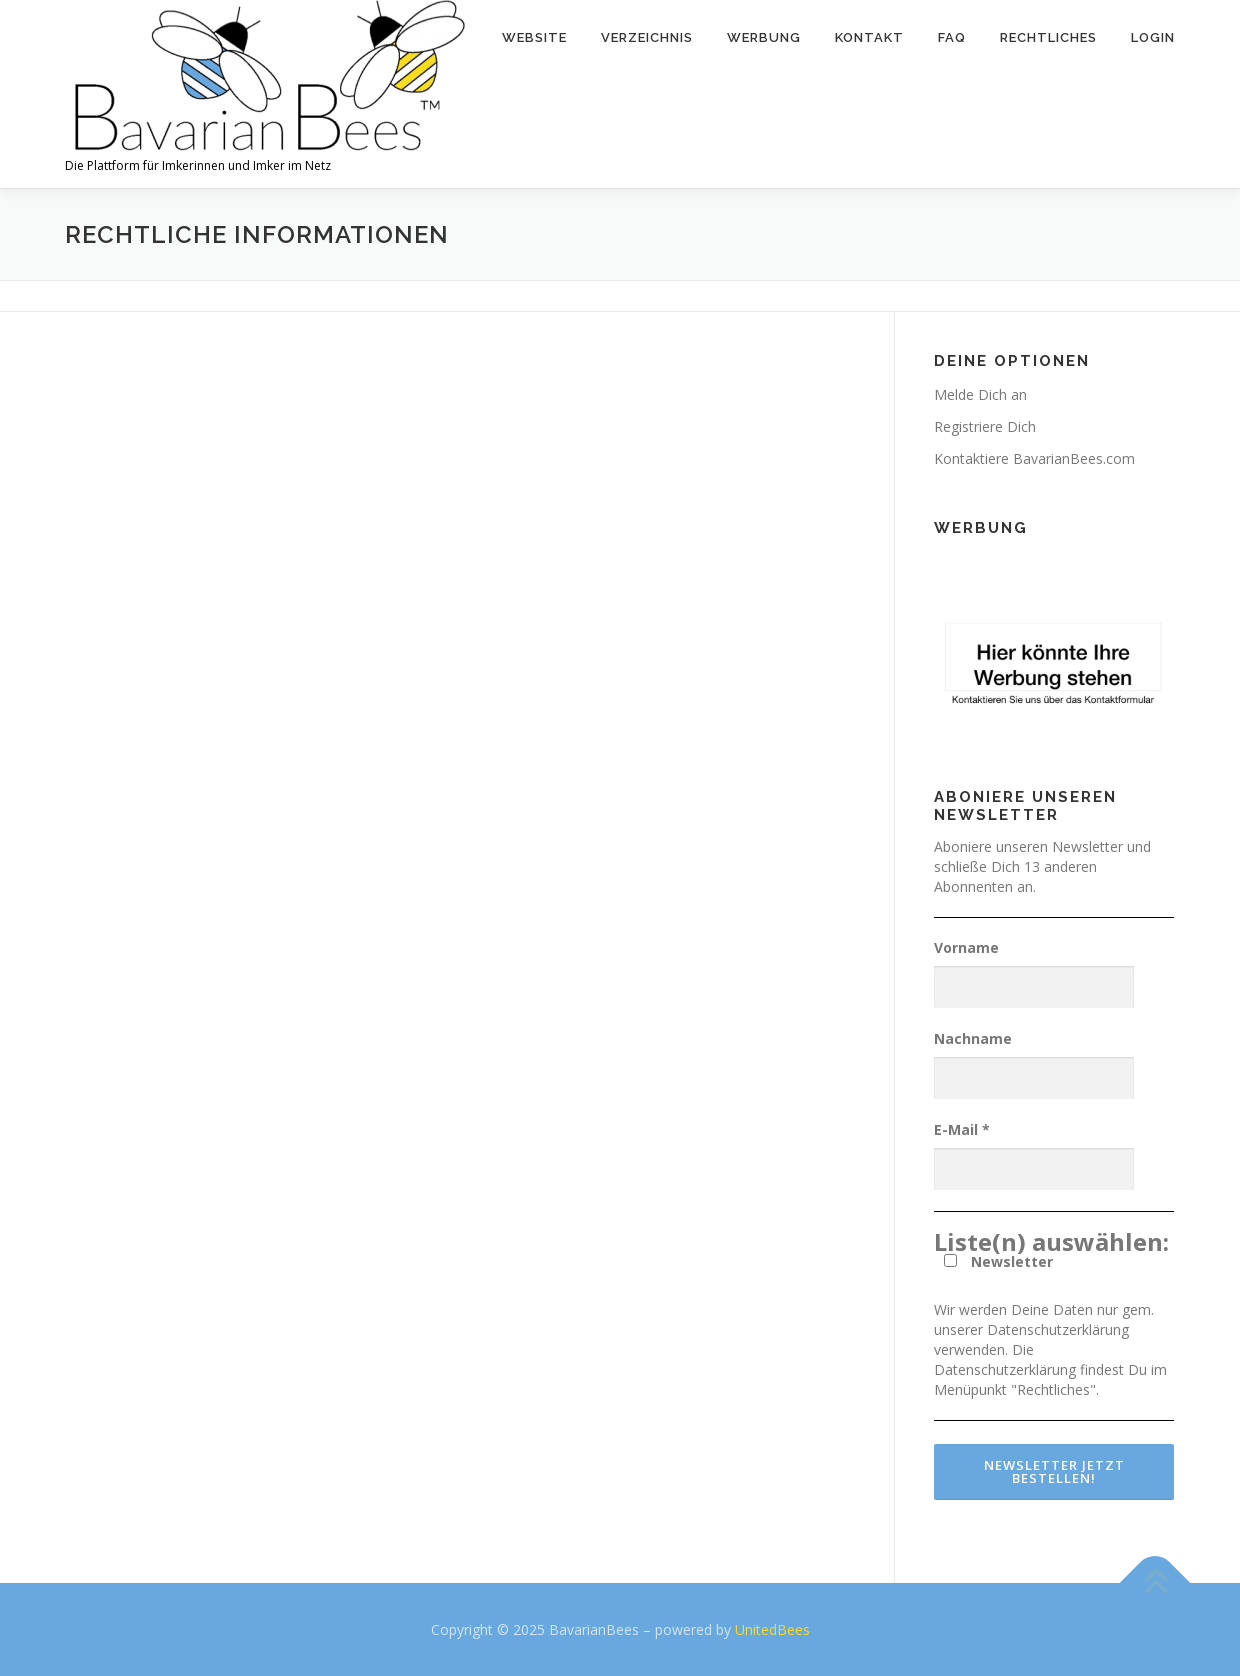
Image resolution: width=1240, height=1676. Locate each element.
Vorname (966, 947)
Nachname (973, 1038)
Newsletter (998, 1261)
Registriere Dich (985, 426)
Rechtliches (1048, 37)
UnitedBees (772, 1629)
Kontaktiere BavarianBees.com (1034, 458)
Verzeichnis (647, 37)
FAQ (952, 37)
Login (1153, 37)
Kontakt (869, 37)
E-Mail (962, 1129)
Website (534, 37)
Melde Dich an (980, 394)
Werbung (764, 37)
